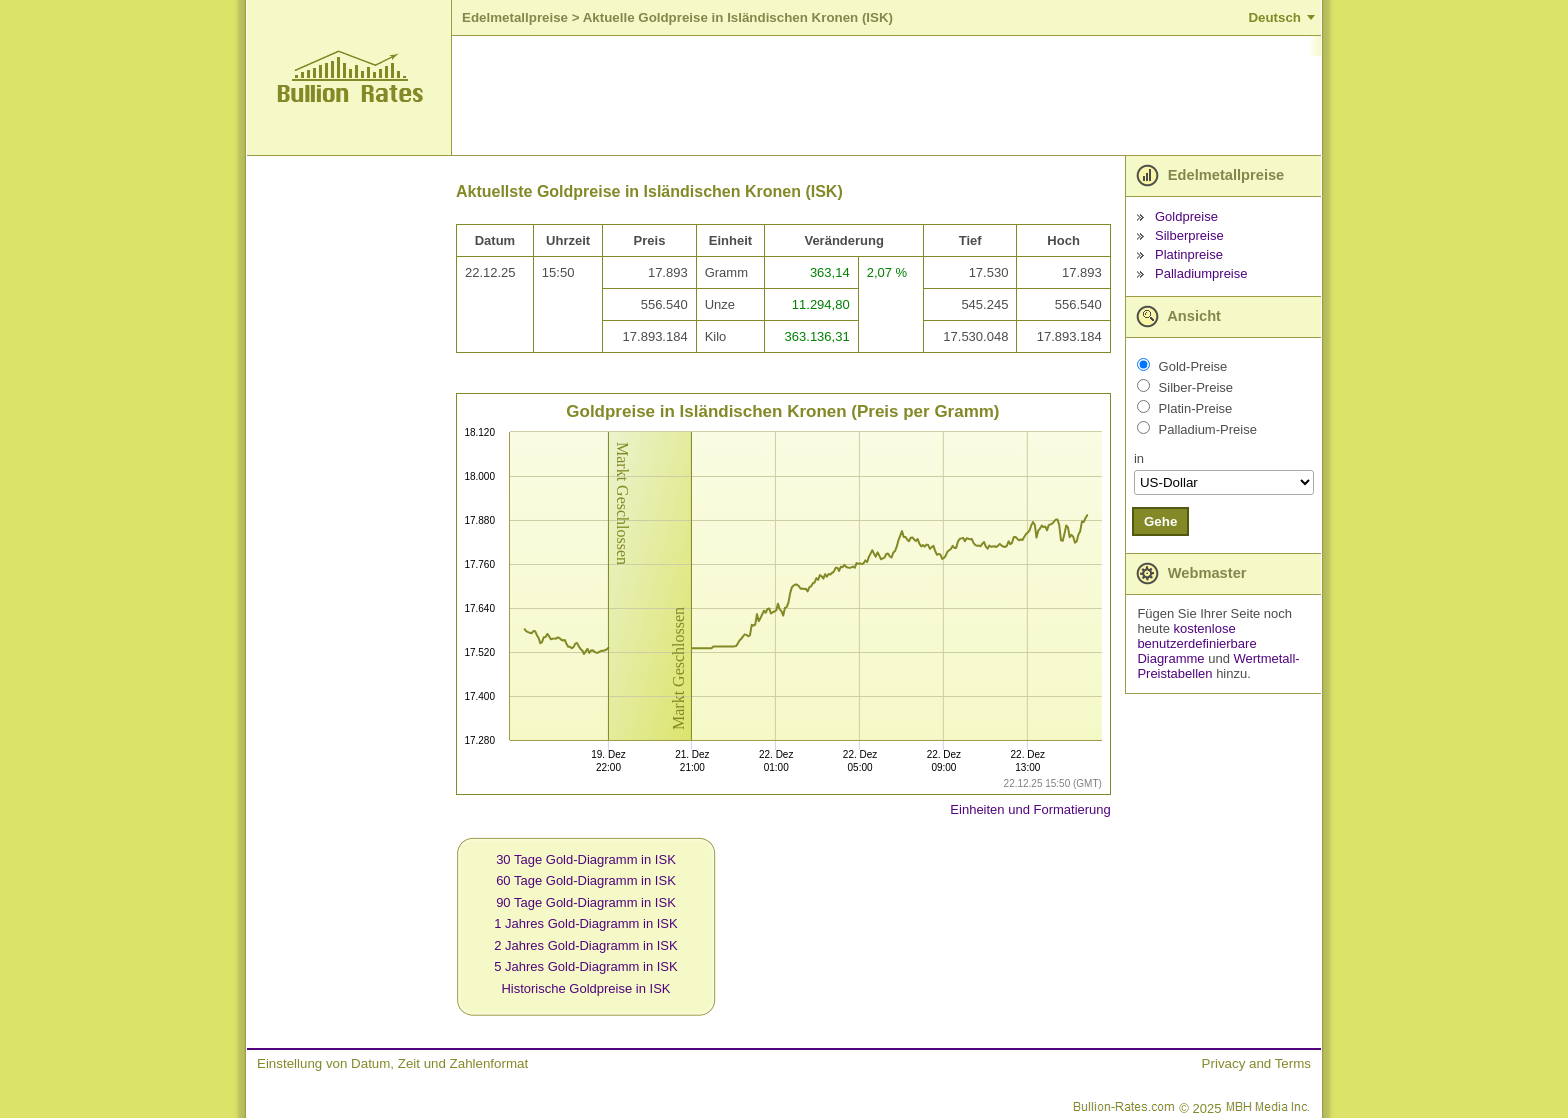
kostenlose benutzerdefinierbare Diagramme (1196, 643)
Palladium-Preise (1208, 429)
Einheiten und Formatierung (1030, 809)
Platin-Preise (1196, 408)
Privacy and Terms (1256, 1063)
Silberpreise (1189, 235)
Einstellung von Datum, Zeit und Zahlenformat (392, 1063)
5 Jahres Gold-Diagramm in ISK (586, 966)
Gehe (1160, 521)
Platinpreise (1189, 254)
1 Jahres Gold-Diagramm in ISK (586, 923)
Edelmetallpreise (515, 17)
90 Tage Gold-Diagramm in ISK (586, 902)
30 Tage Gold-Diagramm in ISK (586, 859)
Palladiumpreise (1201, 273)
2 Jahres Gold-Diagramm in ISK (586, 945)
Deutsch (1274, 17)
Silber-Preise (1196, 387)
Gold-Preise (1193, 366)
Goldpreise (1186, 216)
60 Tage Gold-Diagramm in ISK (586, 880)
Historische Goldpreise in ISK (585, 988)
